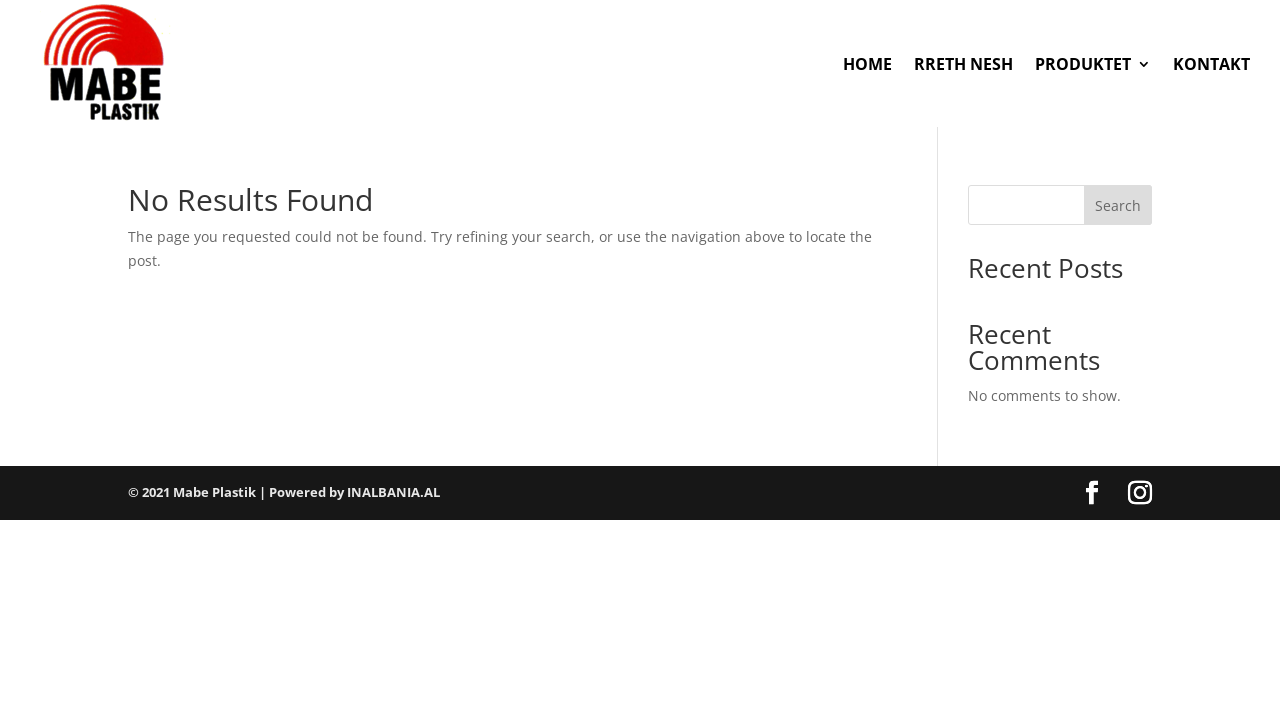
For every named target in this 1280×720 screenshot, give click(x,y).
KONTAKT (1211, 64)
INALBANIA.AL (393, 492)
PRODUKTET (1083, 64)
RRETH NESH (963, 64)
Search (1118, 205)
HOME (867, 64)
